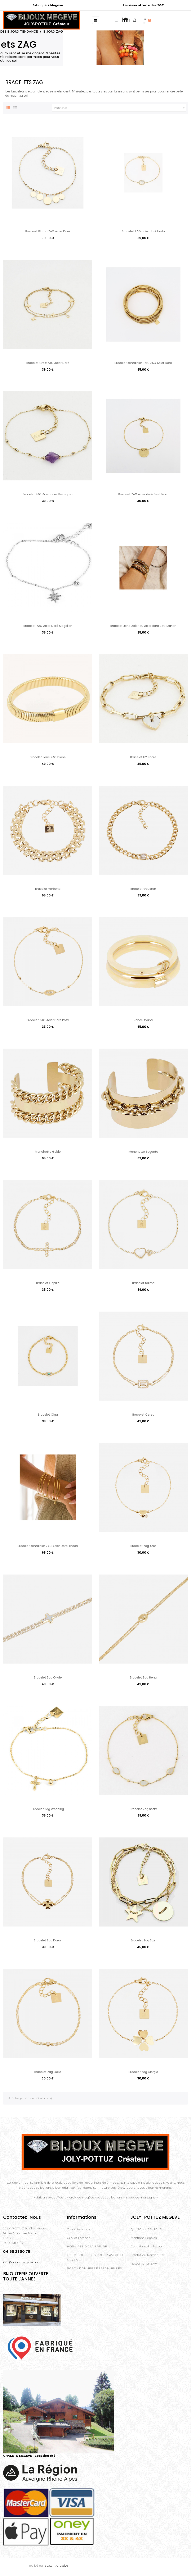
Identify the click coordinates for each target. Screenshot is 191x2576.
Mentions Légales (143, 2238)
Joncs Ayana (143, 1020)
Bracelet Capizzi (47, 1283)
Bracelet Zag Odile (47, 2072)
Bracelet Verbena (48, 889)
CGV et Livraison (78, 2238)
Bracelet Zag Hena (143, 1677)
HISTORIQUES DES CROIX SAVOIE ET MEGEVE (95, 2257)
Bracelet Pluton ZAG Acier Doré (47, 231)
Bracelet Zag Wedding (48, 1809)
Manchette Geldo (48, 1152)
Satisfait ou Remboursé (147, 2255)
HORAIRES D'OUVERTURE (87, 2246)
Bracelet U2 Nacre (143, 757)
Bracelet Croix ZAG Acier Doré (47, 363)
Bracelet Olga (48, 1414)
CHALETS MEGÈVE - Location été (29, 2456)
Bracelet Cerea (143, 1414)
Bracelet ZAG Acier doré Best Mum (143, 494)
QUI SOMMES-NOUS (146, 2229)
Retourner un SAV (143, 2263)
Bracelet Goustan (143, 889)
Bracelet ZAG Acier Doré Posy (48, 1020)
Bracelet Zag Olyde (48, 1677)
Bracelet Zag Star (143, 1940)
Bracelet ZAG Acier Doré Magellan (47, 626)
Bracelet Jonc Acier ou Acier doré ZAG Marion (143, 626)
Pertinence (120, 108)
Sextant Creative (56, 2565)
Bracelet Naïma (143, 1283)
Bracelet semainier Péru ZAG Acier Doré (143, 363)
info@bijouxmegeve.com (21, 2262)
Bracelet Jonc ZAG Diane (48, 757)
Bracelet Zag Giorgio (143, 2072)
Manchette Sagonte (143, 1152)
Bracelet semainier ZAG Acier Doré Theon (48, 1546)
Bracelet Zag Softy (143, 1809)
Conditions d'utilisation (146, 2246)
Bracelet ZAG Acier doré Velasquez (48, 494)
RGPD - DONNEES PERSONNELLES (94, 2268)
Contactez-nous (78, 2229)
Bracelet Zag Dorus (48, 1940)
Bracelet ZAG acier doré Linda (143, 231)
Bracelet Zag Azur (143, 1546)
